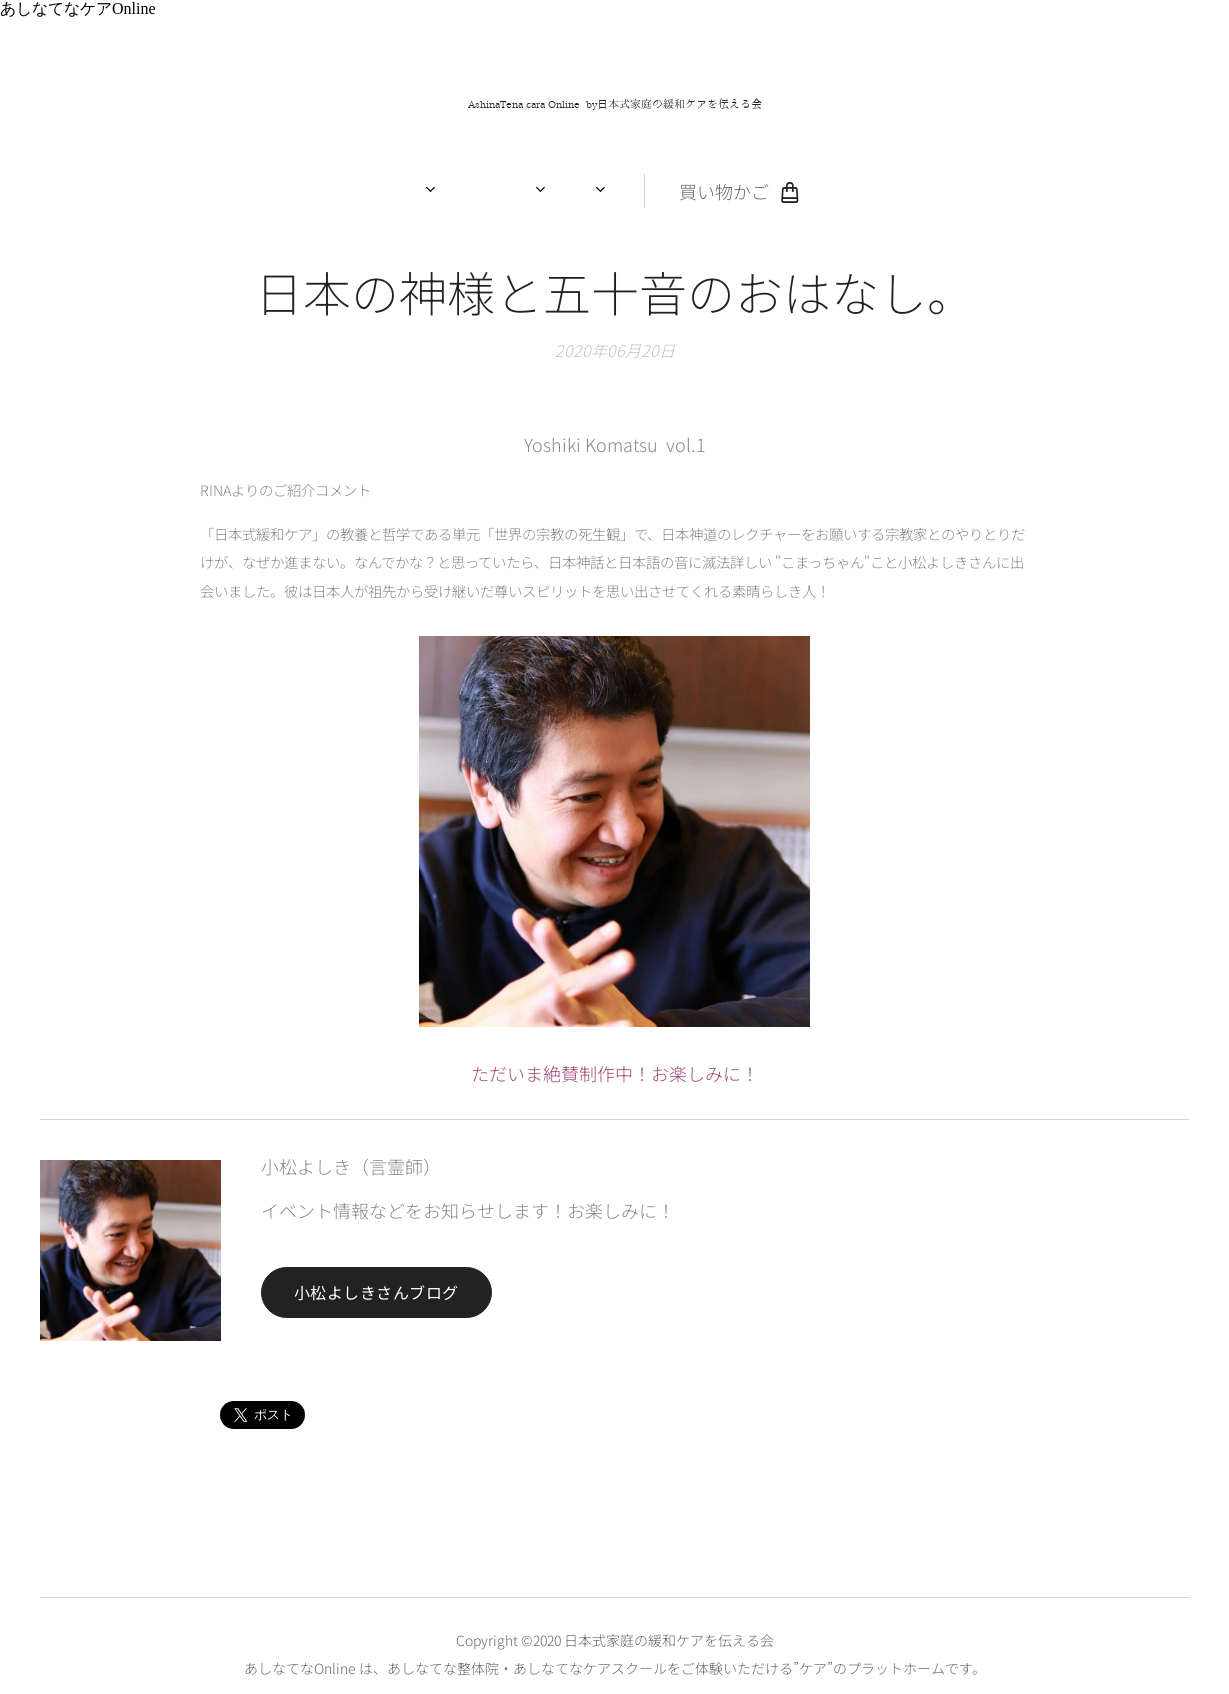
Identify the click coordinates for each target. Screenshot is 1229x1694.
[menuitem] (436, 191)
